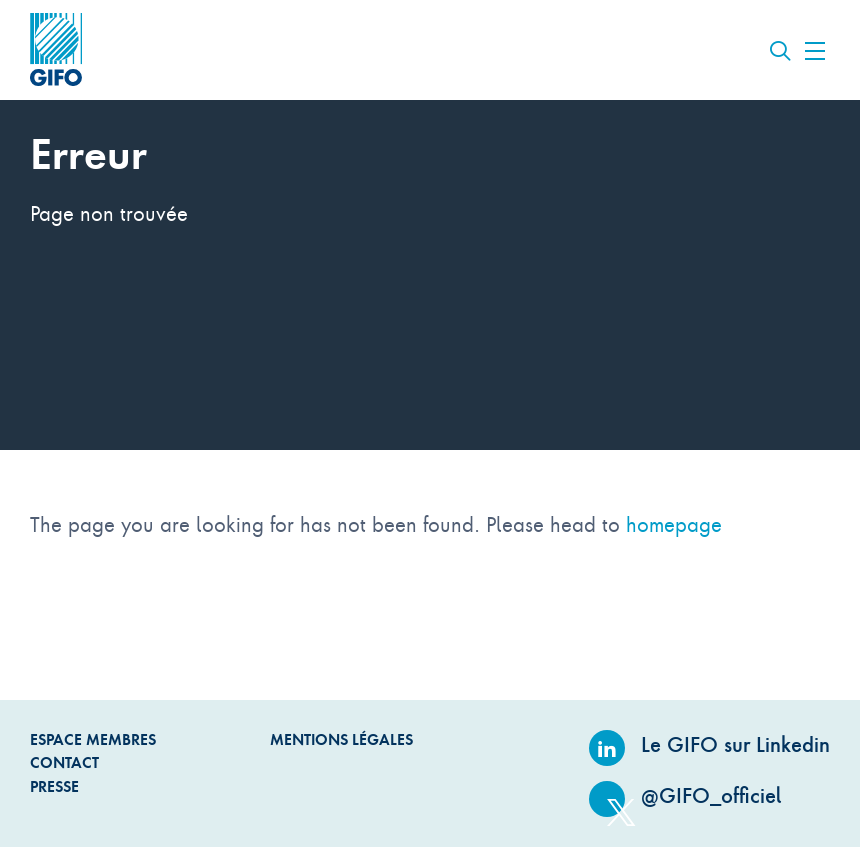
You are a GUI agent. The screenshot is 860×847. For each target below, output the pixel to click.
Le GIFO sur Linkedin (709, 744)
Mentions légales (341, 739)
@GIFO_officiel (685, 795)
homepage (674, 524)
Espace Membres (93, 739)
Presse (54, 786)
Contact (64, 762)
